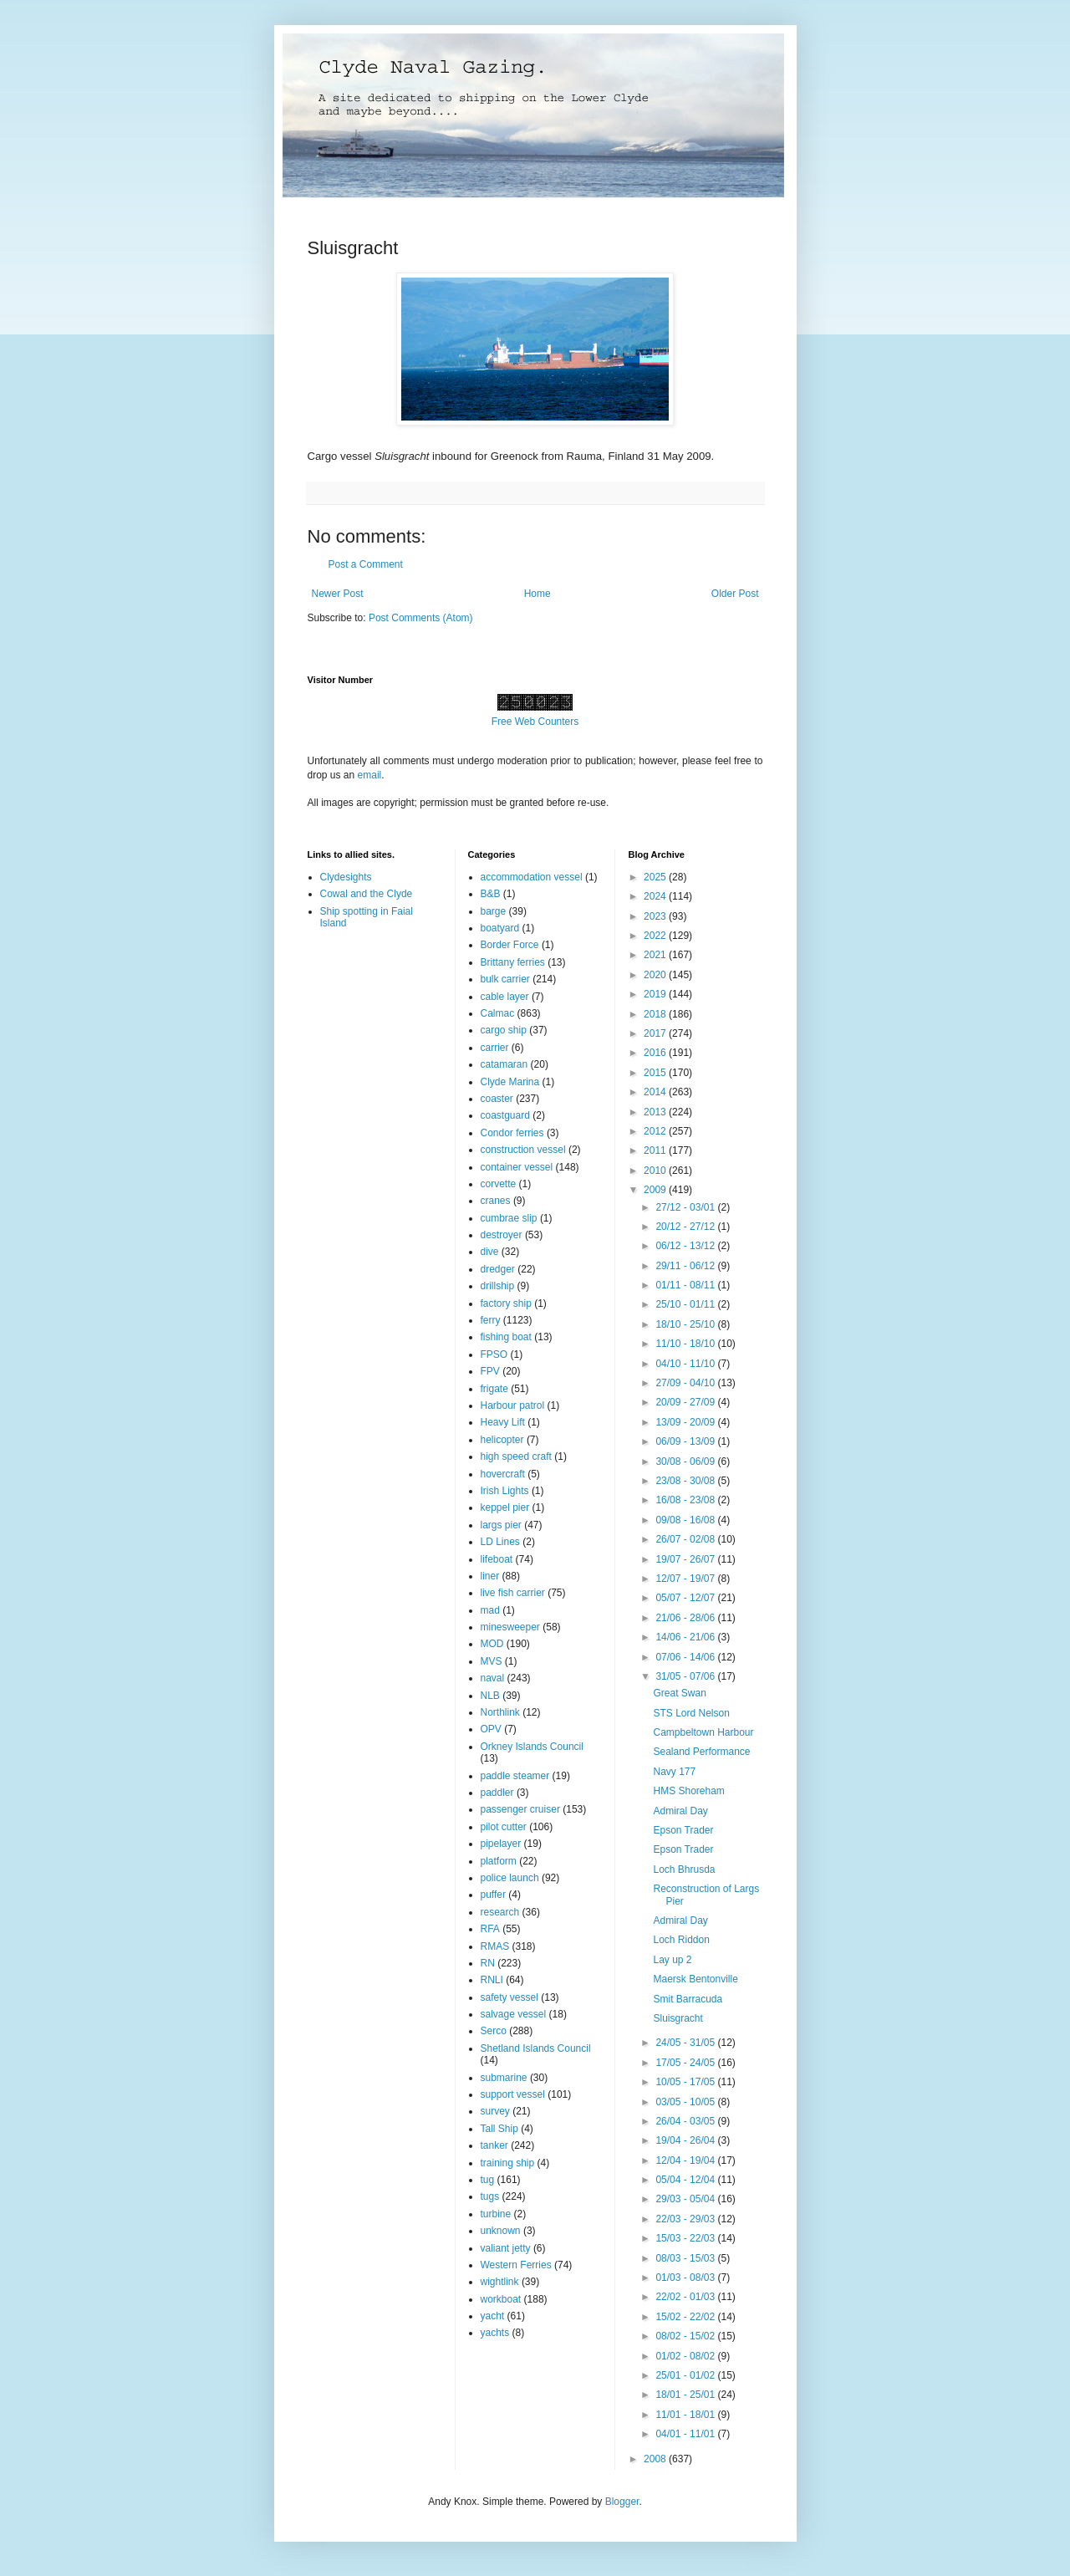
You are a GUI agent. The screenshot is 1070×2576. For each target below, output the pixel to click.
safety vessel (509, 1997)
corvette (499, 1184)
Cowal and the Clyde (366, 894)
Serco (494, 2031)
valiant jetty (506, 2248)
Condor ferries (512, 1133)
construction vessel (523, 1149)
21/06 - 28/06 (686, 1618)
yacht (493, 2316)
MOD (492, 1644)
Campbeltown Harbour (703, 1732)
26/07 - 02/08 (686, 1539)
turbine (496, 2214)
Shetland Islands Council (536, 2048)
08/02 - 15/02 (686, 2336)
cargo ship (504, 1030)
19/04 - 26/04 (686, 2140)
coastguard (505, 1115)
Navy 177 (674, 1772)
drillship (498, 1286)
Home (537, 593)
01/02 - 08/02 (686, 2356)
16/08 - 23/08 (686, 1500)
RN (488, 1963)
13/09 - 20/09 (686, 1422)
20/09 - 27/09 (686, 1402)
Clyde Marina (510, 1082)
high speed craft (516, 1456)
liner (490, 1576)
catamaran (504, 1064)
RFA (490, 1929)
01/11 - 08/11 (686, 1285)
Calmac (498, 1013)
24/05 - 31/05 (686, 2042)
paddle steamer (515, 1776)
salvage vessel (514, 2014)
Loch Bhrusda (684, 1869)
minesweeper (510, 1627)
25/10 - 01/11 (686, 1304)
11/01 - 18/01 (686, 2414)
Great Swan (679, 1693)
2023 (656, 916)
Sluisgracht (677, 2018)
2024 (656, 896)
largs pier (501, 1525)
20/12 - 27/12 (686, 1226)
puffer (493, 1894)
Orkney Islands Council (532, 1746)
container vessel (517, 1167)
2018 (656, 1014)
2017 (656, 1033)
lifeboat (497, 1559)
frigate (494, 1389)
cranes (496, 1200)
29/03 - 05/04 (686, 2199)
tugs (490, 2196)
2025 (656, 877)
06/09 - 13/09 (686, 1441)
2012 (656, 1131)
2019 (656, 994)
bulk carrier (505, 979)
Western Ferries (516, 2265)
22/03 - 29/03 (686, 2219)
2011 (656, 1150)
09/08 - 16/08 (686, 1520)
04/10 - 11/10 (686, 1364)
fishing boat (506, 1337)
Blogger (622, 2501)
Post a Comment (366, 564)
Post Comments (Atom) (421, 618)
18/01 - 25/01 (686, 2394)
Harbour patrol (513, 1405)
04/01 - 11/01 (686, 2434)
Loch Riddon (681, 1940)
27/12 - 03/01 (686, 1207)
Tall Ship (499, 2129)
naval (493, 1678)
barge (494, 911)
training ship (508, 2163)
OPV (491, 1729)
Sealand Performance (701, 1751)
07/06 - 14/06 (686, 1657)
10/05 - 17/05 (686, 2082)
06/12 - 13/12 (686, 1246)
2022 (656, 935)
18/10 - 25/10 (686, 1324)
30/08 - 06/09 (686, 1461)
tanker (494, 2145)
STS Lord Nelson (691, 1713)
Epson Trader (683, 1830)
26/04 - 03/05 (686, 2121)
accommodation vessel (532, 877)
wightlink (500, 2282)
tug (488, 2180)
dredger (498, 1269)
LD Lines (500, 1542)
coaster (497, 1098)
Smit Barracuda (687, 1999)
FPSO (494, 1354)
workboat (501, 2299)
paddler (497, 1792)
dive (490, 1251)
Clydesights (346, 877)
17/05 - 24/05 (686, 2062)
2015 (656, 1073)
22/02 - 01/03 (686, 2297)
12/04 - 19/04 (686, 2160)
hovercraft (503, 1474)
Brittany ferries (513, 962)
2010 (656, 1170)
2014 (656, 1092)
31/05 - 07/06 (686, 1676)
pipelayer (501, 1843)
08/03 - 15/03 (686, 2258)
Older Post (735, 593)
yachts (495, 2333)
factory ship (506, 1303)
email (370, 775)
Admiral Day (680, 1811)
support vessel (513, 2094)
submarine (504, 2078)
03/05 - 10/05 (686, 2102)
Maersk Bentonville (695, 1979)
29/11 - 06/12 (686, 1266)
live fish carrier (513, 1593)
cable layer (505, 996)
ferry (491, 1320)
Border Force (510, 945)
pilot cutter (504, 1827)
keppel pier (505, 1507)
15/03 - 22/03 (686, 2238)
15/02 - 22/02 (686, 2317)
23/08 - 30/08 (686, 1481)
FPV (490, 1371)
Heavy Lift (503, 1422)
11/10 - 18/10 (686, 1343)
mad (490, 1610)
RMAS (495, 1946)
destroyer (501, 1235)
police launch (510, 1878)
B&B (491, 894)
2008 (656, 2459)
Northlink (500, 1712)
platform (499, 1861)
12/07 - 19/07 (686, 1578)
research (500, 1912)
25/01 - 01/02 (686, 2375)
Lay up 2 (672, 1960)
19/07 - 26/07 (686, 1559)
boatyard (500, 928)
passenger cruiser (520, 1809)
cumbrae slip (509, 1218)
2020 (656, 975)
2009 (656, 1190)
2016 (656, 1052)
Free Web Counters (535, 721)
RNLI (492, 1980)
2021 (656, 955)
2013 (656, 1112)
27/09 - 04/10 (686, 1383)
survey (495, 2111)
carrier (495, 1047)
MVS (491, 1661)
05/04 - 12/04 (686, 2180)
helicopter (502, 1440)
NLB (490, 1695)
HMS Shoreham (688, 1791)
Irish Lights (505, 1491)
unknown (501, 2231)
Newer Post (338, 593)
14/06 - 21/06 (686, 1637)
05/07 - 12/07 (686, 1598)
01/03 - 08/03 (686, 2277)
